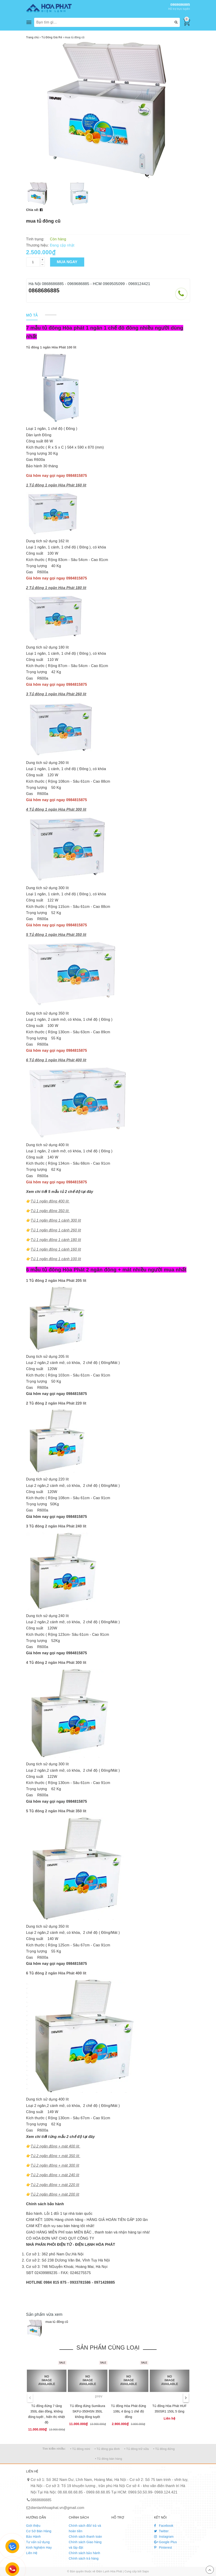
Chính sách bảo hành (84, 2553)
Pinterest (163, 2547)
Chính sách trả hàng (84, 2558)
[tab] (32, 315)
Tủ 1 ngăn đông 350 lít (50, 1211)
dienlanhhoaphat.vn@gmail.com (57, 2508)
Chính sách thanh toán (85, 2536)
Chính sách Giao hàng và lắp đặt (85, 2544)
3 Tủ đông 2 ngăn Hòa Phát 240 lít (56, 1526)
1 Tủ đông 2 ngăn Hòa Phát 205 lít (56, 1281)
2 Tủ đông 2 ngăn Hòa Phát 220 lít (56, 1403)
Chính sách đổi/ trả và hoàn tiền (85, 2528)
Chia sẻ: (32, 210)
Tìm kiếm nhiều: (54, 2448)
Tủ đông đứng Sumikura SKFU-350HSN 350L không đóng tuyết (87, 2411)
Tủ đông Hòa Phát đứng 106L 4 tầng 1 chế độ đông (128, 2411)
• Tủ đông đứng (164, 2449)
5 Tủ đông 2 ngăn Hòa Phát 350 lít (56, 1811)
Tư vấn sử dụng (38, 2542)
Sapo (145, 2571)
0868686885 (180, 4)
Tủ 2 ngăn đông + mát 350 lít (55, 2156)
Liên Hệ (32, 2553)
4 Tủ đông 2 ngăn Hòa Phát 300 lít (56, 1663)
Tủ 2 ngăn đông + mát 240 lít (55, 2175)
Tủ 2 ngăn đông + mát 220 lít (55, 2185)
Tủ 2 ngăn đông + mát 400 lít (55, 2146)
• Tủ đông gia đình (107, 2449)
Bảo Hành (33, 2536)
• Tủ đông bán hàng (108, 2458)
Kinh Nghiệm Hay (39, 2547)
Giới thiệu (33, 2525)
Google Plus (165, 2542)
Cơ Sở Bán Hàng (38, 2531)
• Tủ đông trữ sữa (136, 2449)
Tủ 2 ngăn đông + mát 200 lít (55, 2194)
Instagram (164, 2536)
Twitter (161, 2531)
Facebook (163, 2525)
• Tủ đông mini (80, 2449)
